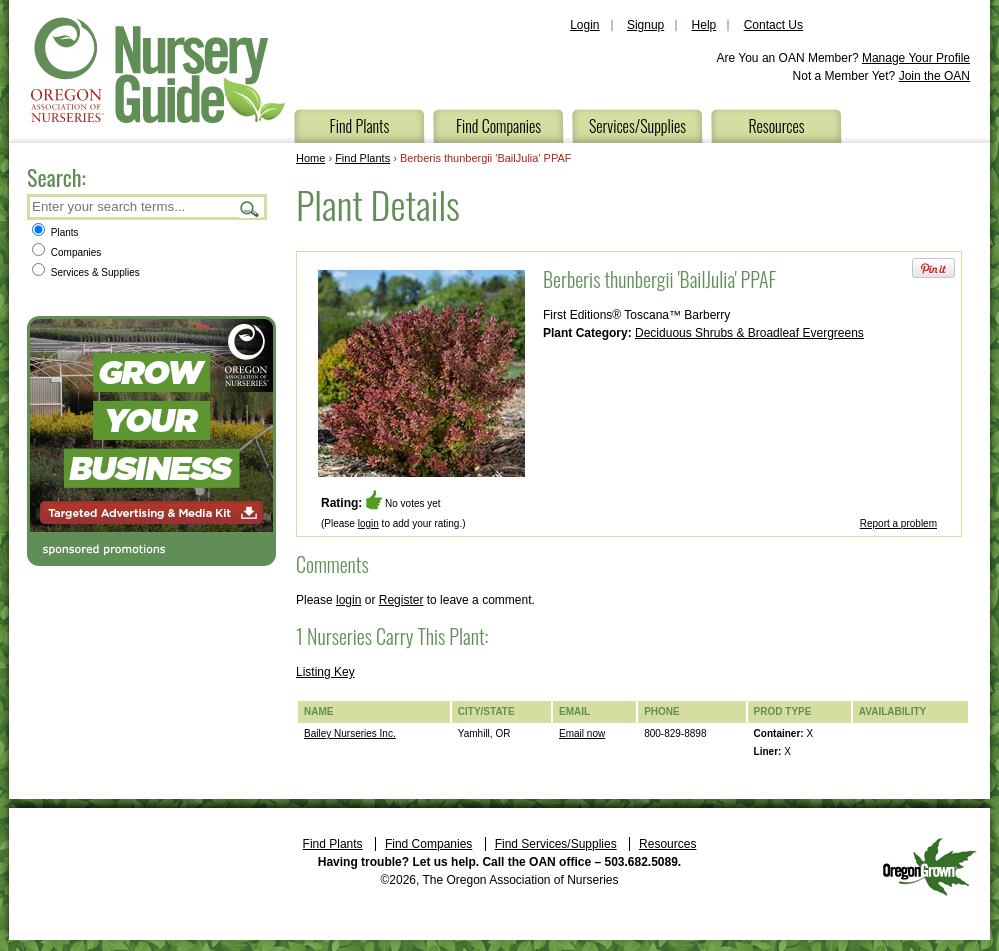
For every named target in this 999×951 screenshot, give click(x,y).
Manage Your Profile (916, 58)
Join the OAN (934, 76)
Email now (582, 733)
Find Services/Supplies (556, 844)
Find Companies (498, 126)
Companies (66, 252)
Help (704, 25)
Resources (776, 126)
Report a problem (898, 523)
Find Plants (360, 126)
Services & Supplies (86, 272)
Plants (55, 232)
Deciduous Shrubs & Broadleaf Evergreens (749, 333)
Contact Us (773, 25)
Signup (645, 25)
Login (584, 25)
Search (250, 208)
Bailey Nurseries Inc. (350, 733)
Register (401, 600)
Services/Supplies (637, 126)
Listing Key (325, 672)
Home (310, 158)
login (368, 523)
